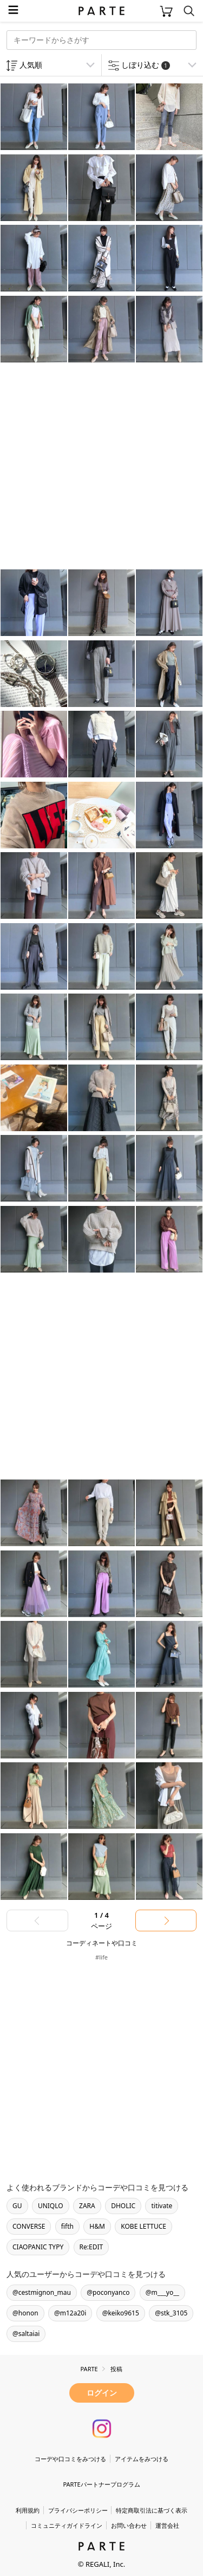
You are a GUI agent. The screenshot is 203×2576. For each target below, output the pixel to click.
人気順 (30, 65)
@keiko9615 (120, 2313)
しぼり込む (145, 65)
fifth (67, 2226)
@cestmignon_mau (41, 2292)
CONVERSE (28, 2226)
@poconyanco (108, 2292)
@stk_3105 (171, 2313)
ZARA (87, 2205)
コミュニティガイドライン (66, 2525)
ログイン (102, 2392)
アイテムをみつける (141, 2459)
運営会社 (167, 2525)
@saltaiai (26, 2333)
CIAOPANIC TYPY (37, 2246)
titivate (161, 2205)
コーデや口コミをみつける (70, 2459)
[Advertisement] (101, 467)
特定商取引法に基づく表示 (151, 2510)
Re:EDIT (91, 2246)
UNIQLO (50, 2205)
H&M (97, 2226)
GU (17, 2205)
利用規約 (28, 2510)
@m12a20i (70, 2313)
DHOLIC (123, 2205)
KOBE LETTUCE (143, 2226)
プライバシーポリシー (78, 2510)
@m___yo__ (162, 2292)
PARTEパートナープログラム (101, 2484)
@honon (25, 2313)
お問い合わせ (129, 2525)
